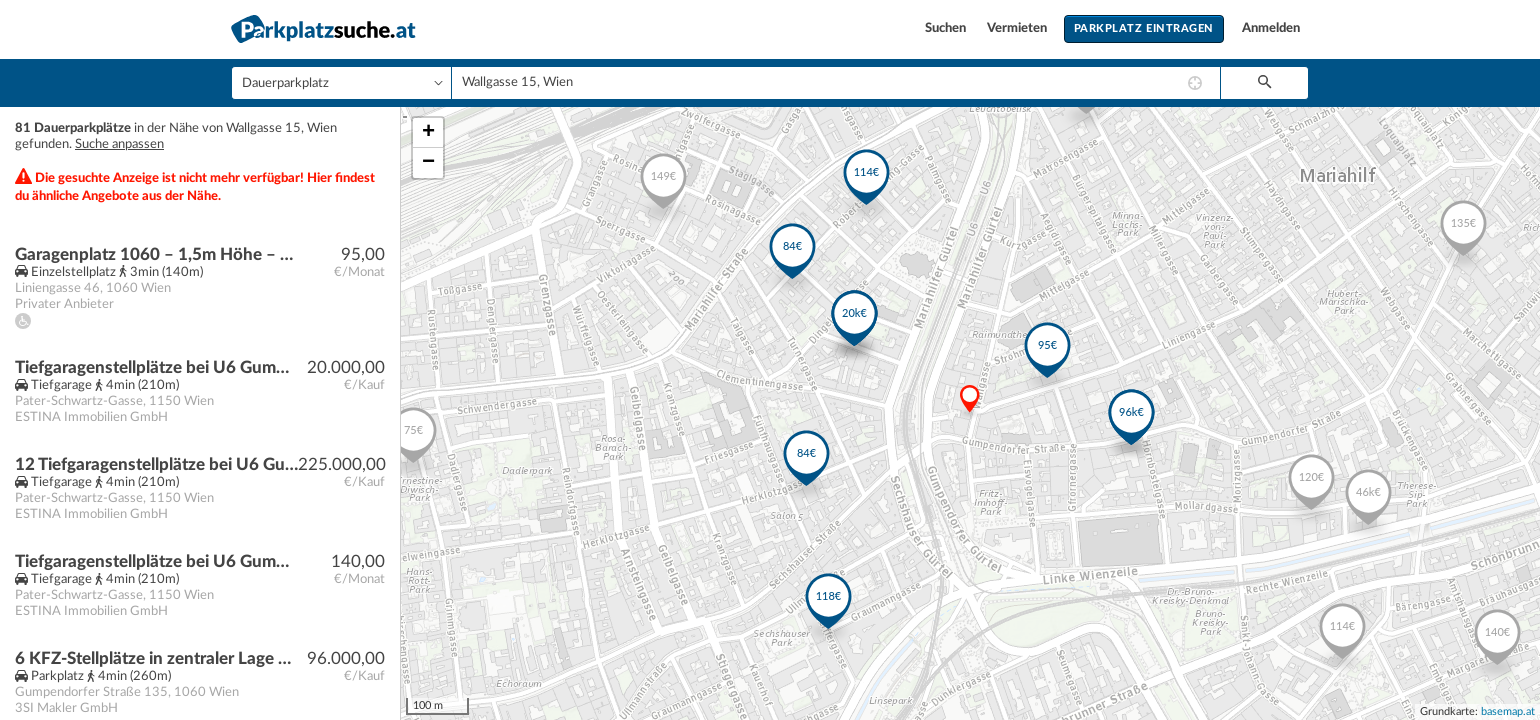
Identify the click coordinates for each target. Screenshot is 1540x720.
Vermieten (1018, 28)
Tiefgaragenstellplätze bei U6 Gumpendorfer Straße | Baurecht (156, 367)
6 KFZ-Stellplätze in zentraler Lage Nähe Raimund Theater (156, 658)
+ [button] (428, 133)
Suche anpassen (119, 144)
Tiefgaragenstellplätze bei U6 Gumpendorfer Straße (156, 561)
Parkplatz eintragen (1144, 28)
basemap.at (1508, 711)
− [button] (428, 163)
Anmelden (1271, 28)
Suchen (947, 28)
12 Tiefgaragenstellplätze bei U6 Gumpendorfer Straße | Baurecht (156, 464)
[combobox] (836, 83)
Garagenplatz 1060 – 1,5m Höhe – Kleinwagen (156, 254)
